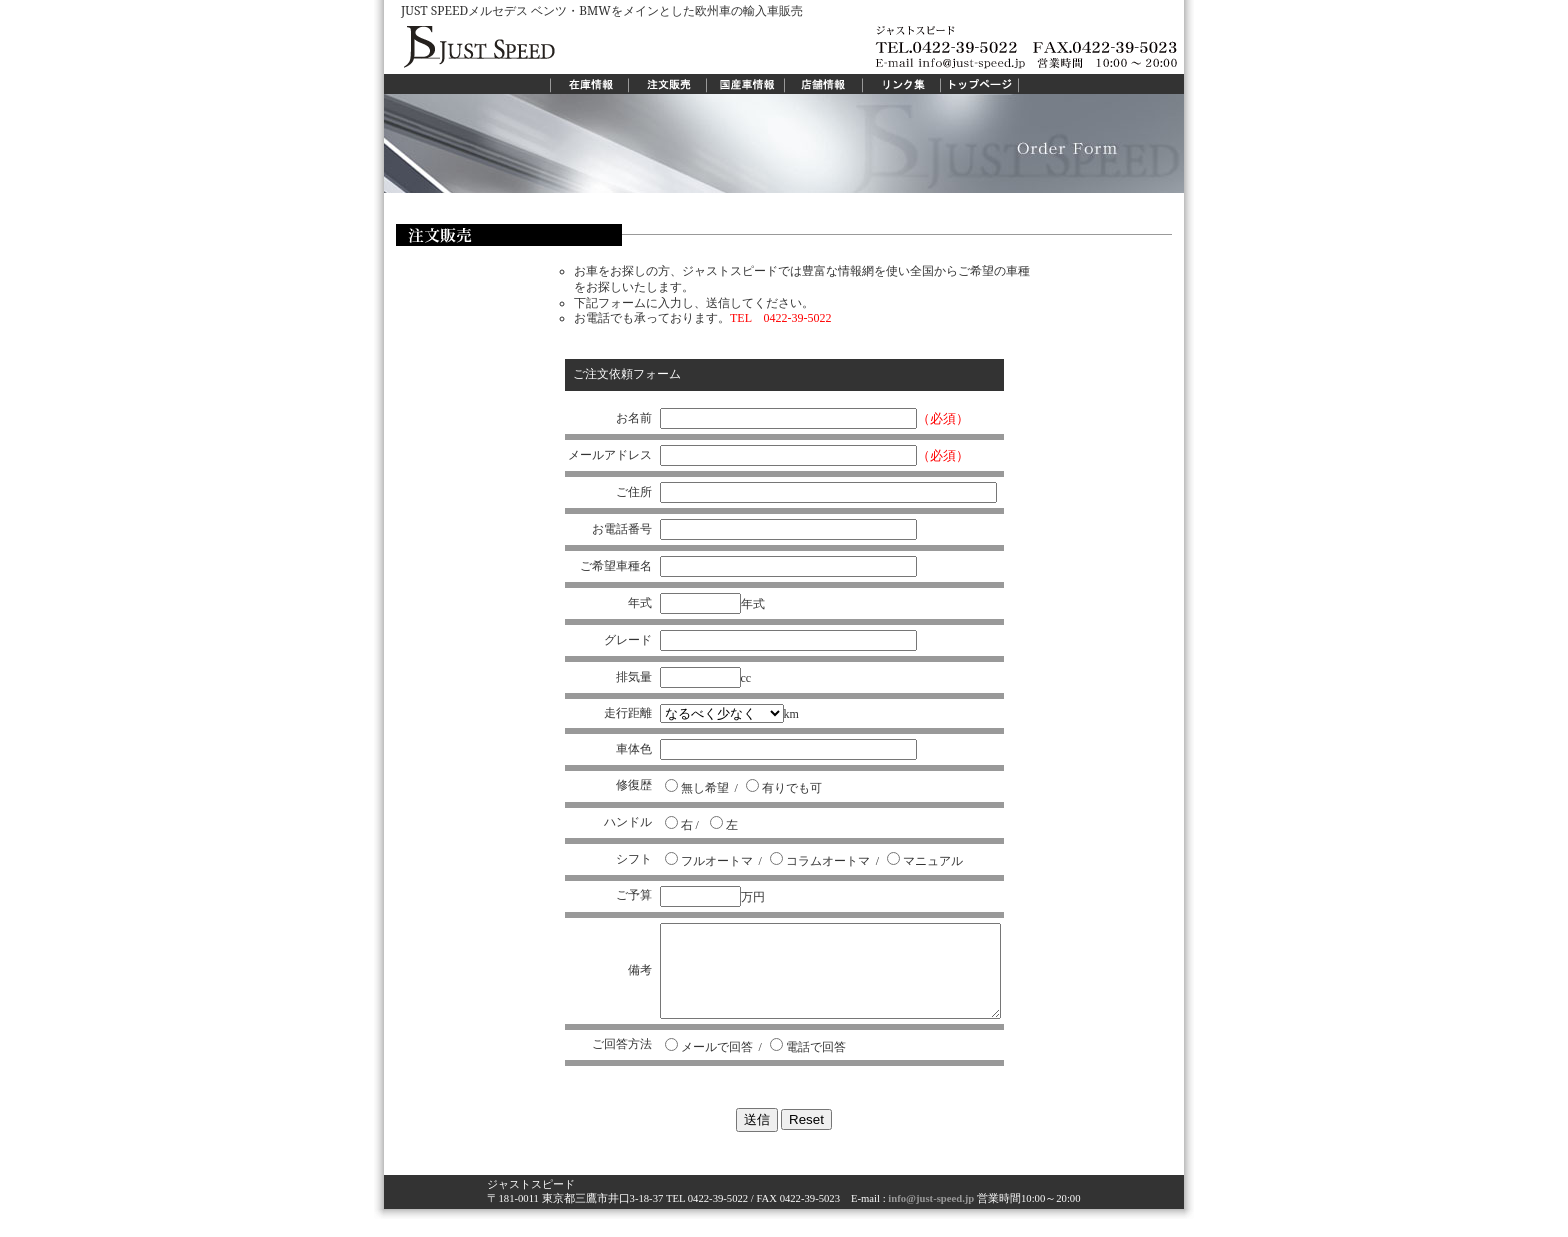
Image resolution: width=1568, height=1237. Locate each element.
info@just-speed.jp (930, 1216)
